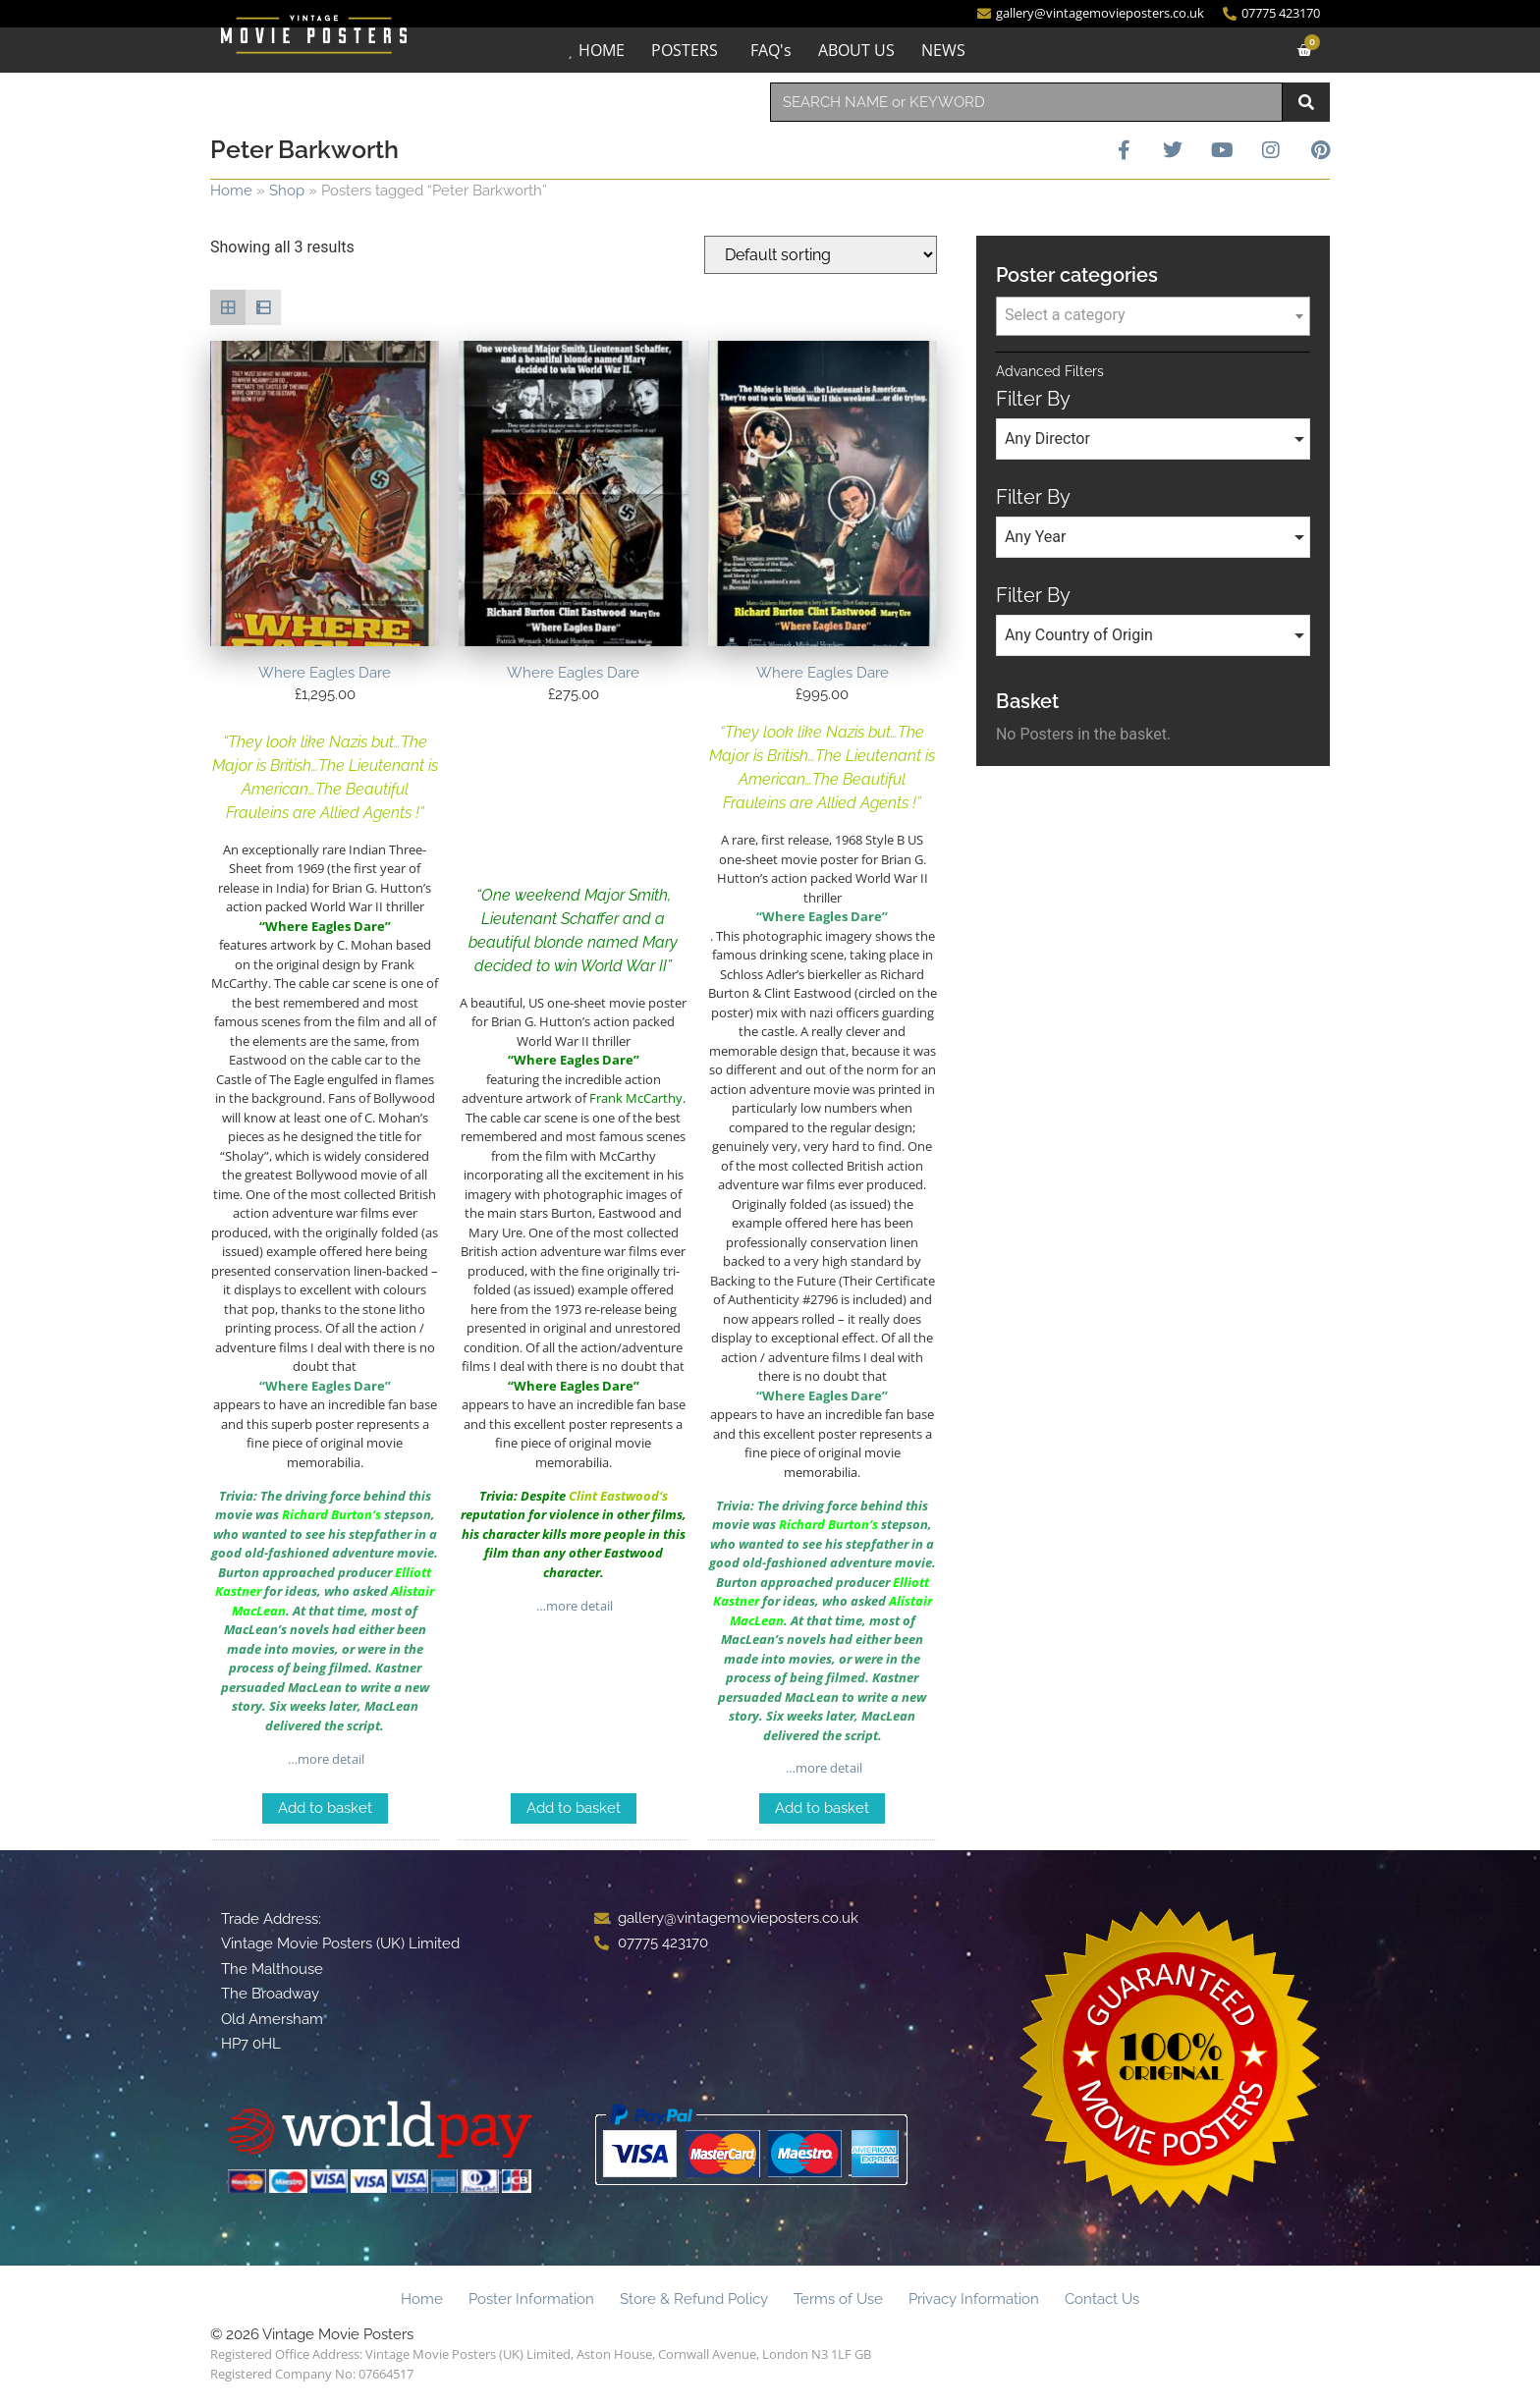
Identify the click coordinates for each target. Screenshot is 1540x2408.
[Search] (1306, 102)
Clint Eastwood (614, 1496)
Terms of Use (838, 2299)
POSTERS (684, 50)
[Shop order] (820, 255)
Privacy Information (973, 2299)
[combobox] (1026, 102)
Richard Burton (327, 1514)
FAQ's (771, 50)
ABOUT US (856, 50)
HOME (601, 50)
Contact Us (1102, 2299)
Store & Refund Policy (694, 2299)
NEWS (943, 50)
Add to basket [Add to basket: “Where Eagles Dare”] (325, 1808)
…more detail (324, 1759)
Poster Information (531, 2299)
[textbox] (1153, 315)
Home (231, 190)
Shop (286, 190)
